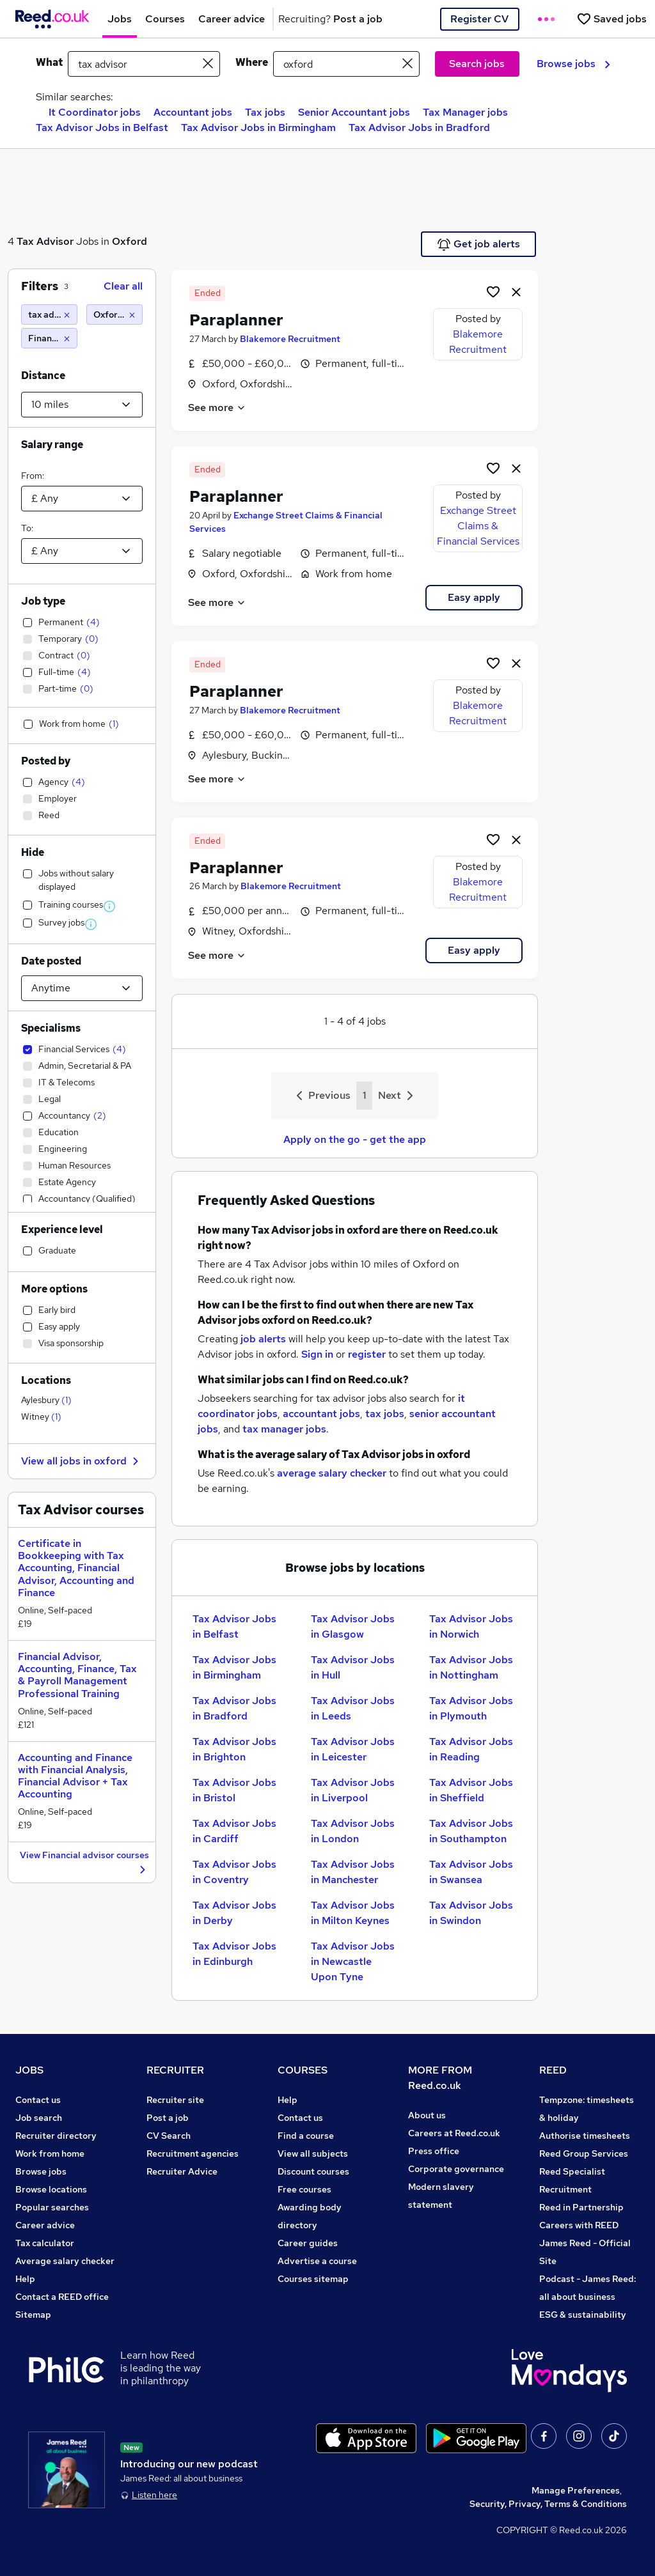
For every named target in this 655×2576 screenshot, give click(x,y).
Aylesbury (46, 1400)
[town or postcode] (346, 64)
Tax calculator (44, 2243)
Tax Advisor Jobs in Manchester (353, 1872)
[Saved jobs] (611, 19)
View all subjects (313, 2153)
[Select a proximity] (82, 404)
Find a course (306, 2135)
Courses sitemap (313, 2279)
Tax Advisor (45, 241)
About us (427, 2115)
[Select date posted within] (82, 988)
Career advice (45, 2225)
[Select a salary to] (82, 551)
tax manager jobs (284, 1429)
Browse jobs (573, 63)
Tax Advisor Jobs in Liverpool (353, 1790)
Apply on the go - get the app (354, 1139)
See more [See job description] (217, 407)
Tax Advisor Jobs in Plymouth (471, 1708)
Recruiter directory (56, 2135)
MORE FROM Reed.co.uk (440, 2077)
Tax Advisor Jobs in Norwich (471, 1626)
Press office (433, 2151)
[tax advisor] (49, 314)
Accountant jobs (193, 112)
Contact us (38, 2100)
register (367, 1354)
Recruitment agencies (192, 2153)
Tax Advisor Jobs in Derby (234, 1912)
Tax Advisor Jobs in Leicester (353, 1749)
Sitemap (33, 2314)
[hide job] (516, 291)
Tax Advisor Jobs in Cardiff (234, 1831)
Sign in (317, 1354)
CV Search (168, 2135)
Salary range (52, 444)
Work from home (49, 2153)
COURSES (303, 2070)
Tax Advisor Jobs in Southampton (471, 1831)
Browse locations (51, 2189)
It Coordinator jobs (95, 112)
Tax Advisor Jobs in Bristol (234, 1790)
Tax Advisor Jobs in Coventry (234, 1872)
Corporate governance (456, 2169)
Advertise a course (317, 2261)
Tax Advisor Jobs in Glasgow (353, 1626)
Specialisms (51, 1028)
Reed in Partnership (581, 2207)
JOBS (29, 2070)
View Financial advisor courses (84, 1862)
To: (27, 528)
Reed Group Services (583, 2153)
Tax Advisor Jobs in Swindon (471, 1912)
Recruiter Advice (181, 2171)
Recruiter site (175, 2100)
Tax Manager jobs (465, 112)
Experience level (62, 1229)
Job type (43, 601)
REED (553, 2070)
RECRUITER (175, 2070)
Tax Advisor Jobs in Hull (353, 1667)
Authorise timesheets (584, 2135)
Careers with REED (579, 2225)
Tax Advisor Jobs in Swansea (471, 1872)
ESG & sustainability (582, 2314)
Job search (38, 2117)
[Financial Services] (49, 338)
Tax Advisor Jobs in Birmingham (258, 127)
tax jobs (384, 1413)
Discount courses (313, 2171)
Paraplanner (236, 320)
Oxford (129, 241)
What (49, 62)
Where (251, 62)
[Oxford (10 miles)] (114, 314)
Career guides (308, 2243)
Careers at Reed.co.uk (454, 2133)
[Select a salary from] (82, 498)
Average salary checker (64, 2261)
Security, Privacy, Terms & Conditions (548, 2504)
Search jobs (477, 63)
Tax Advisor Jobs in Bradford (419, 127)
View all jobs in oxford (81, 1461)
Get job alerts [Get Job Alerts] (479, 244)
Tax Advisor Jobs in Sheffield (471, 1790)
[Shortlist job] (493, 291)
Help (25, 2279)
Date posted (51, 961)
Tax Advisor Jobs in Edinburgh (234, 1953)
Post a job (167, 2117)
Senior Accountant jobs (354, 112)
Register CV (479, 19)
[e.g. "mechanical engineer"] (144, 64)
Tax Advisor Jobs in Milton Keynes (353, 1912)
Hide (32, 852)
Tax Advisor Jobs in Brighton (234, 1749)
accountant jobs (321, 1413)
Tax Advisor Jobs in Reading (471, 1749)
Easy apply (474, 597)
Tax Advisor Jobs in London (353, 1831)
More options (54, 1289)
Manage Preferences (576, 2490)
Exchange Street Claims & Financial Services (478, 526)
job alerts (263, 1339)
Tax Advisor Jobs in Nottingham (471, 1667)
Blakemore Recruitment (290, 339)
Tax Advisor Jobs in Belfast (102, 127)
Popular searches (52, 2207)
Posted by (45, 761)
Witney (41, 1416)
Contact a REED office (62, 2296)
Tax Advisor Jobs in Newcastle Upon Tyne (353, 1961)
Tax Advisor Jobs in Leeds (353, 1708)
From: (32, 475)
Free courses (304, 2189)
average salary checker (331, 1473)
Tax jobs (265, 112)
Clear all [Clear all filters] (123, 286)
